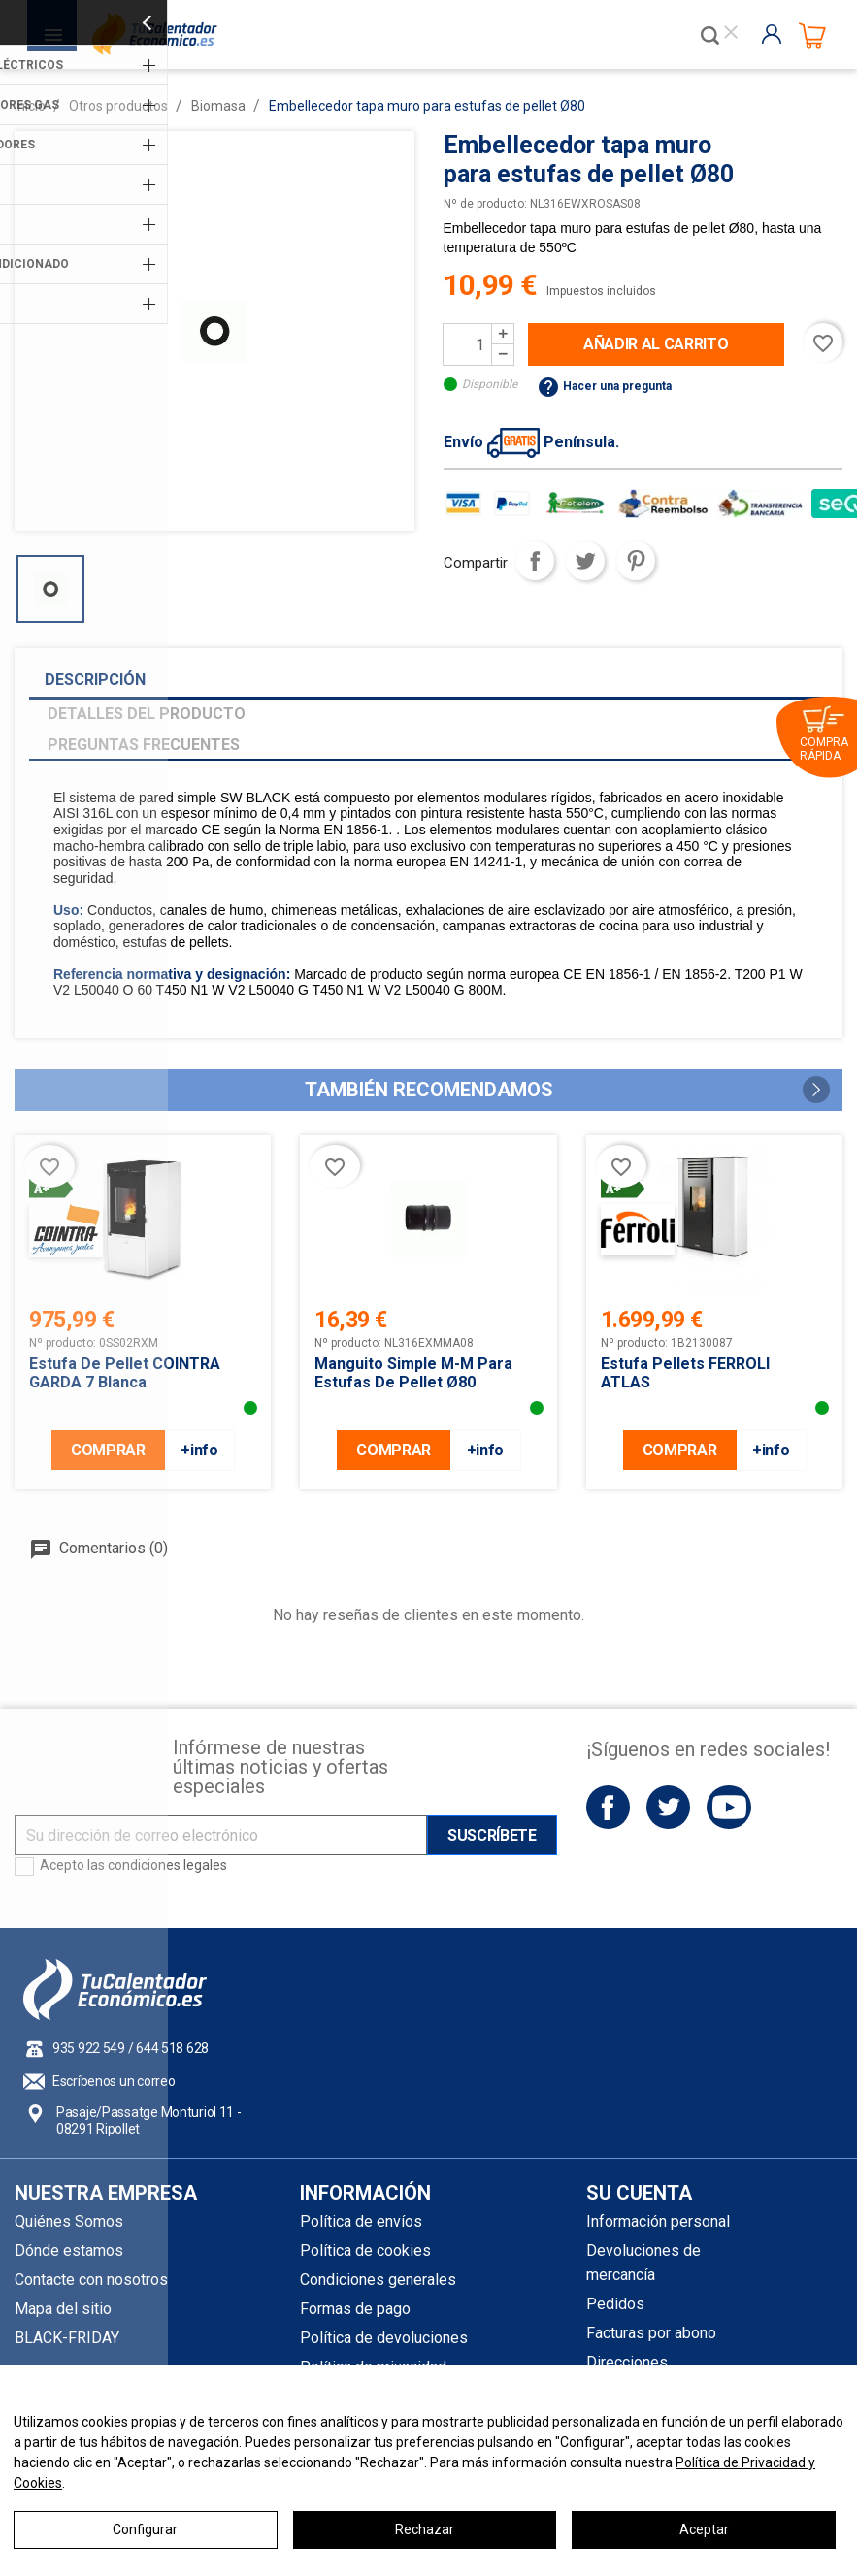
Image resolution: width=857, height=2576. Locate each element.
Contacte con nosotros (91, 2279)
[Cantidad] (468, 344)
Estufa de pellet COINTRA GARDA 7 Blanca (124, 1372)
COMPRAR (108, 1450)
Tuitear (585, 560)
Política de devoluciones (384, 2338)
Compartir (534, 560)
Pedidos (615, 2304)
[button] (816, 1089)
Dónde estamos (69, 2250)
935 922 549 (88, 2048)
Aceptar (704, 2529)
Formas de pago (355, 2308)
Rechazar (424, 2529)
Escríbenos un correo (113, 2081)
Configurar (145, 2529)
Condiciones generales (378, 2279)
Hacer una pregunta (604, 386)
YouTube (728, 1807)
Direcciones (627, 2362)
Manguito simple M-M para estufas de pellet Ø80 (413, 1372)
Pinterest (635, 560)
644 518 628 (172, 2048)
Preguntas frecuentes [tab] (144, 744)
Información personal (658, 2221)
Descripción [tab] (95, 679)
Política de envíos (361, 2221)
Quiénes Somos (69, 2221)
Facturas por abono (651, 2333)
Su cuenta (639, 2192)
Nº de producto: (485, 204)
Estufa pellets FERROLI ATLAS (685, 1372)
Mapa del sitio (63, 2308)
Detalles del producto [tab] (147, 713)
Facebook (608, 1807)
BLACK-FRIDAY (67, 2338)
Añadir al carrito (656, 344)
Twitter (668, 1807)
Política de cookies (365, 2250)
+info (199, 1450)
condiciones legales (167, 1865)
